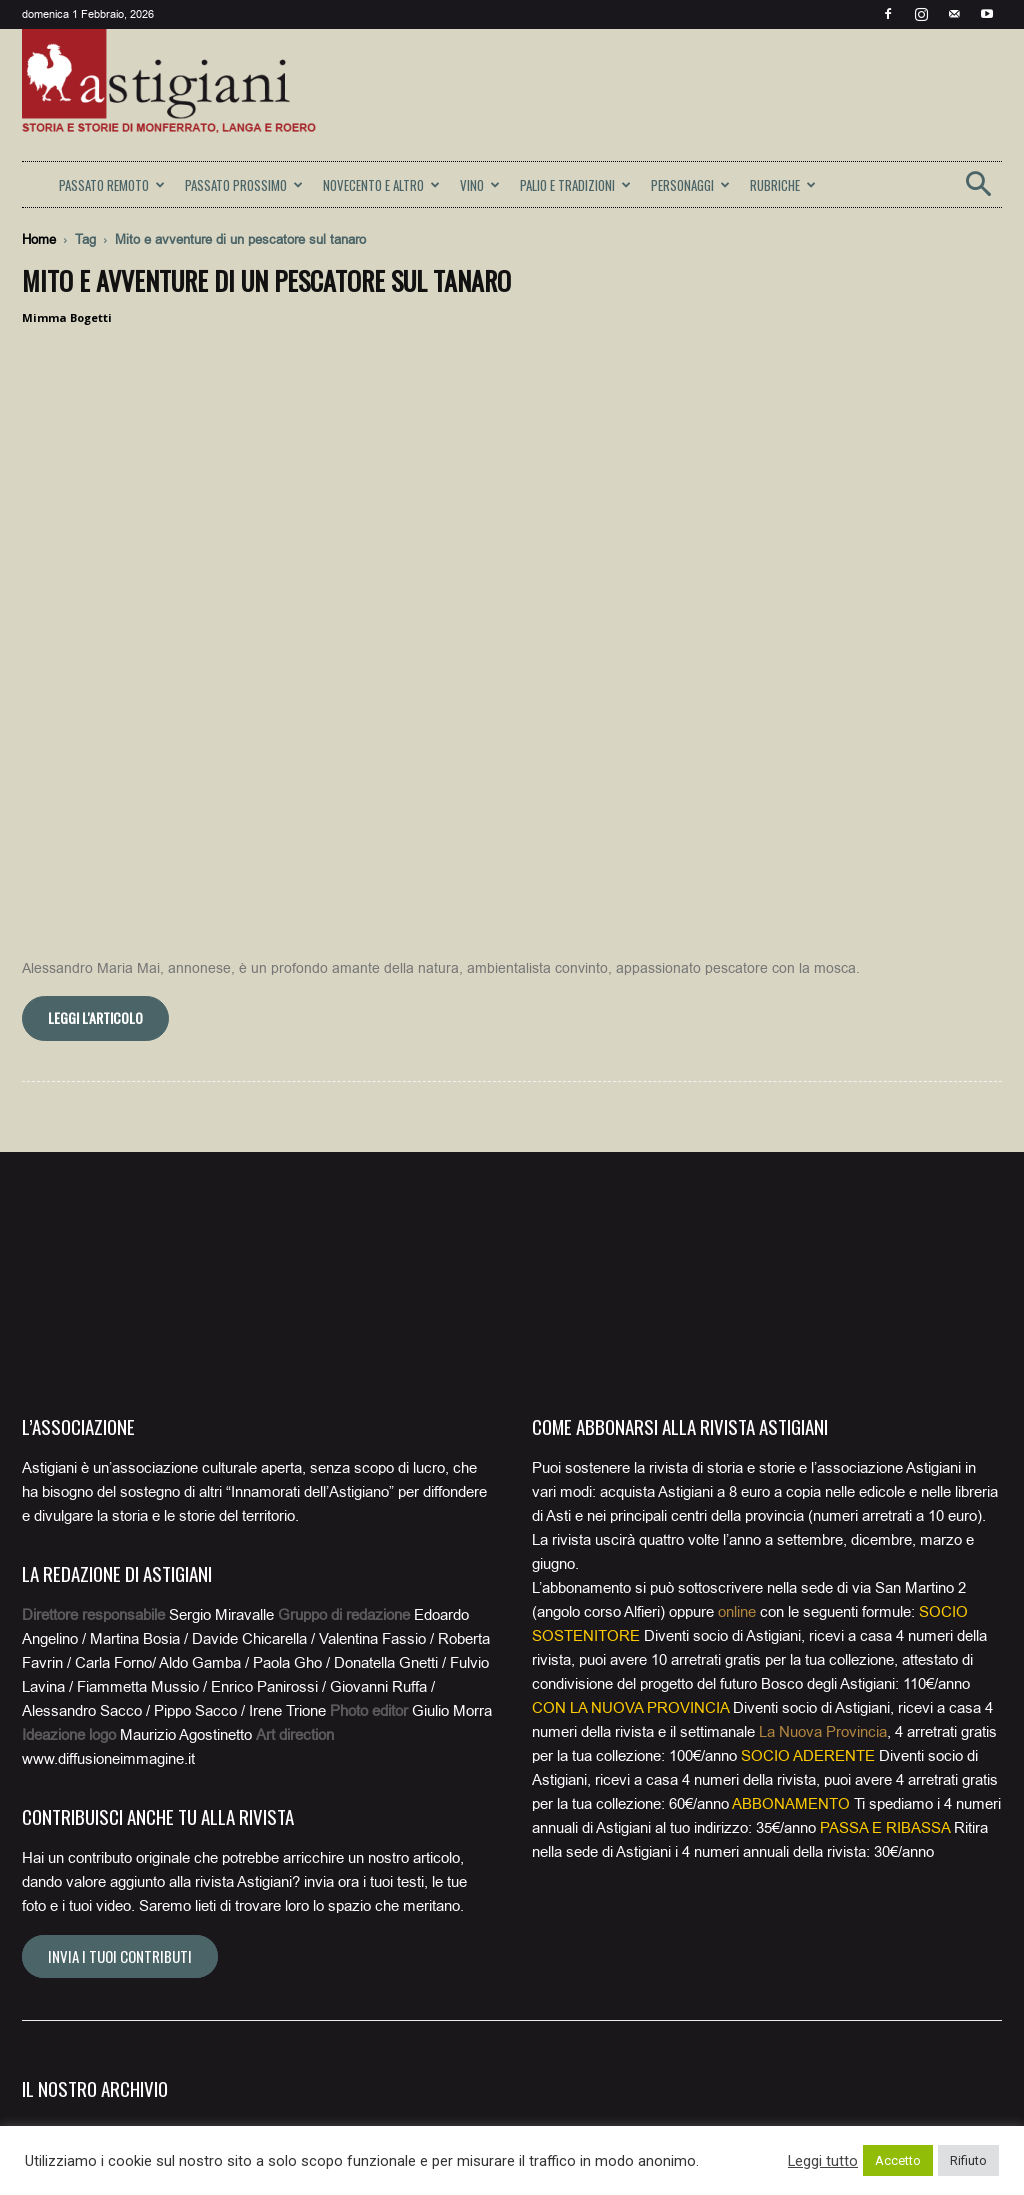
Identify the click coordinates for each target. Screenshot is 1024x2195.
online (737, 1280)
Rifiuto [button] (968, 2160)
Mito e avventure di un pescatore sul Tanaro (266, 280)
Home (39, 239)
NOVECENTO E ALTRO (381, 185)
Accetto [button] (898, 2160)
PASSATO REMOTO (112, 185)
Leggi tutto (823, 2161)
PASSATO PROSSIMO (244, 185)
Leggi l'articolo (95, 685)
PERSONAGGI (690, 185)
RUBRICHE (783, 185)
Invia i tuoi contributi (120, 1624)
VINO (480, 185)
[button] (978, 190)
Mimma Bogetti (67, 317)
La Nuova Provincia (823, 1400)
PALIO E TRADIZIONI (575, 185)
